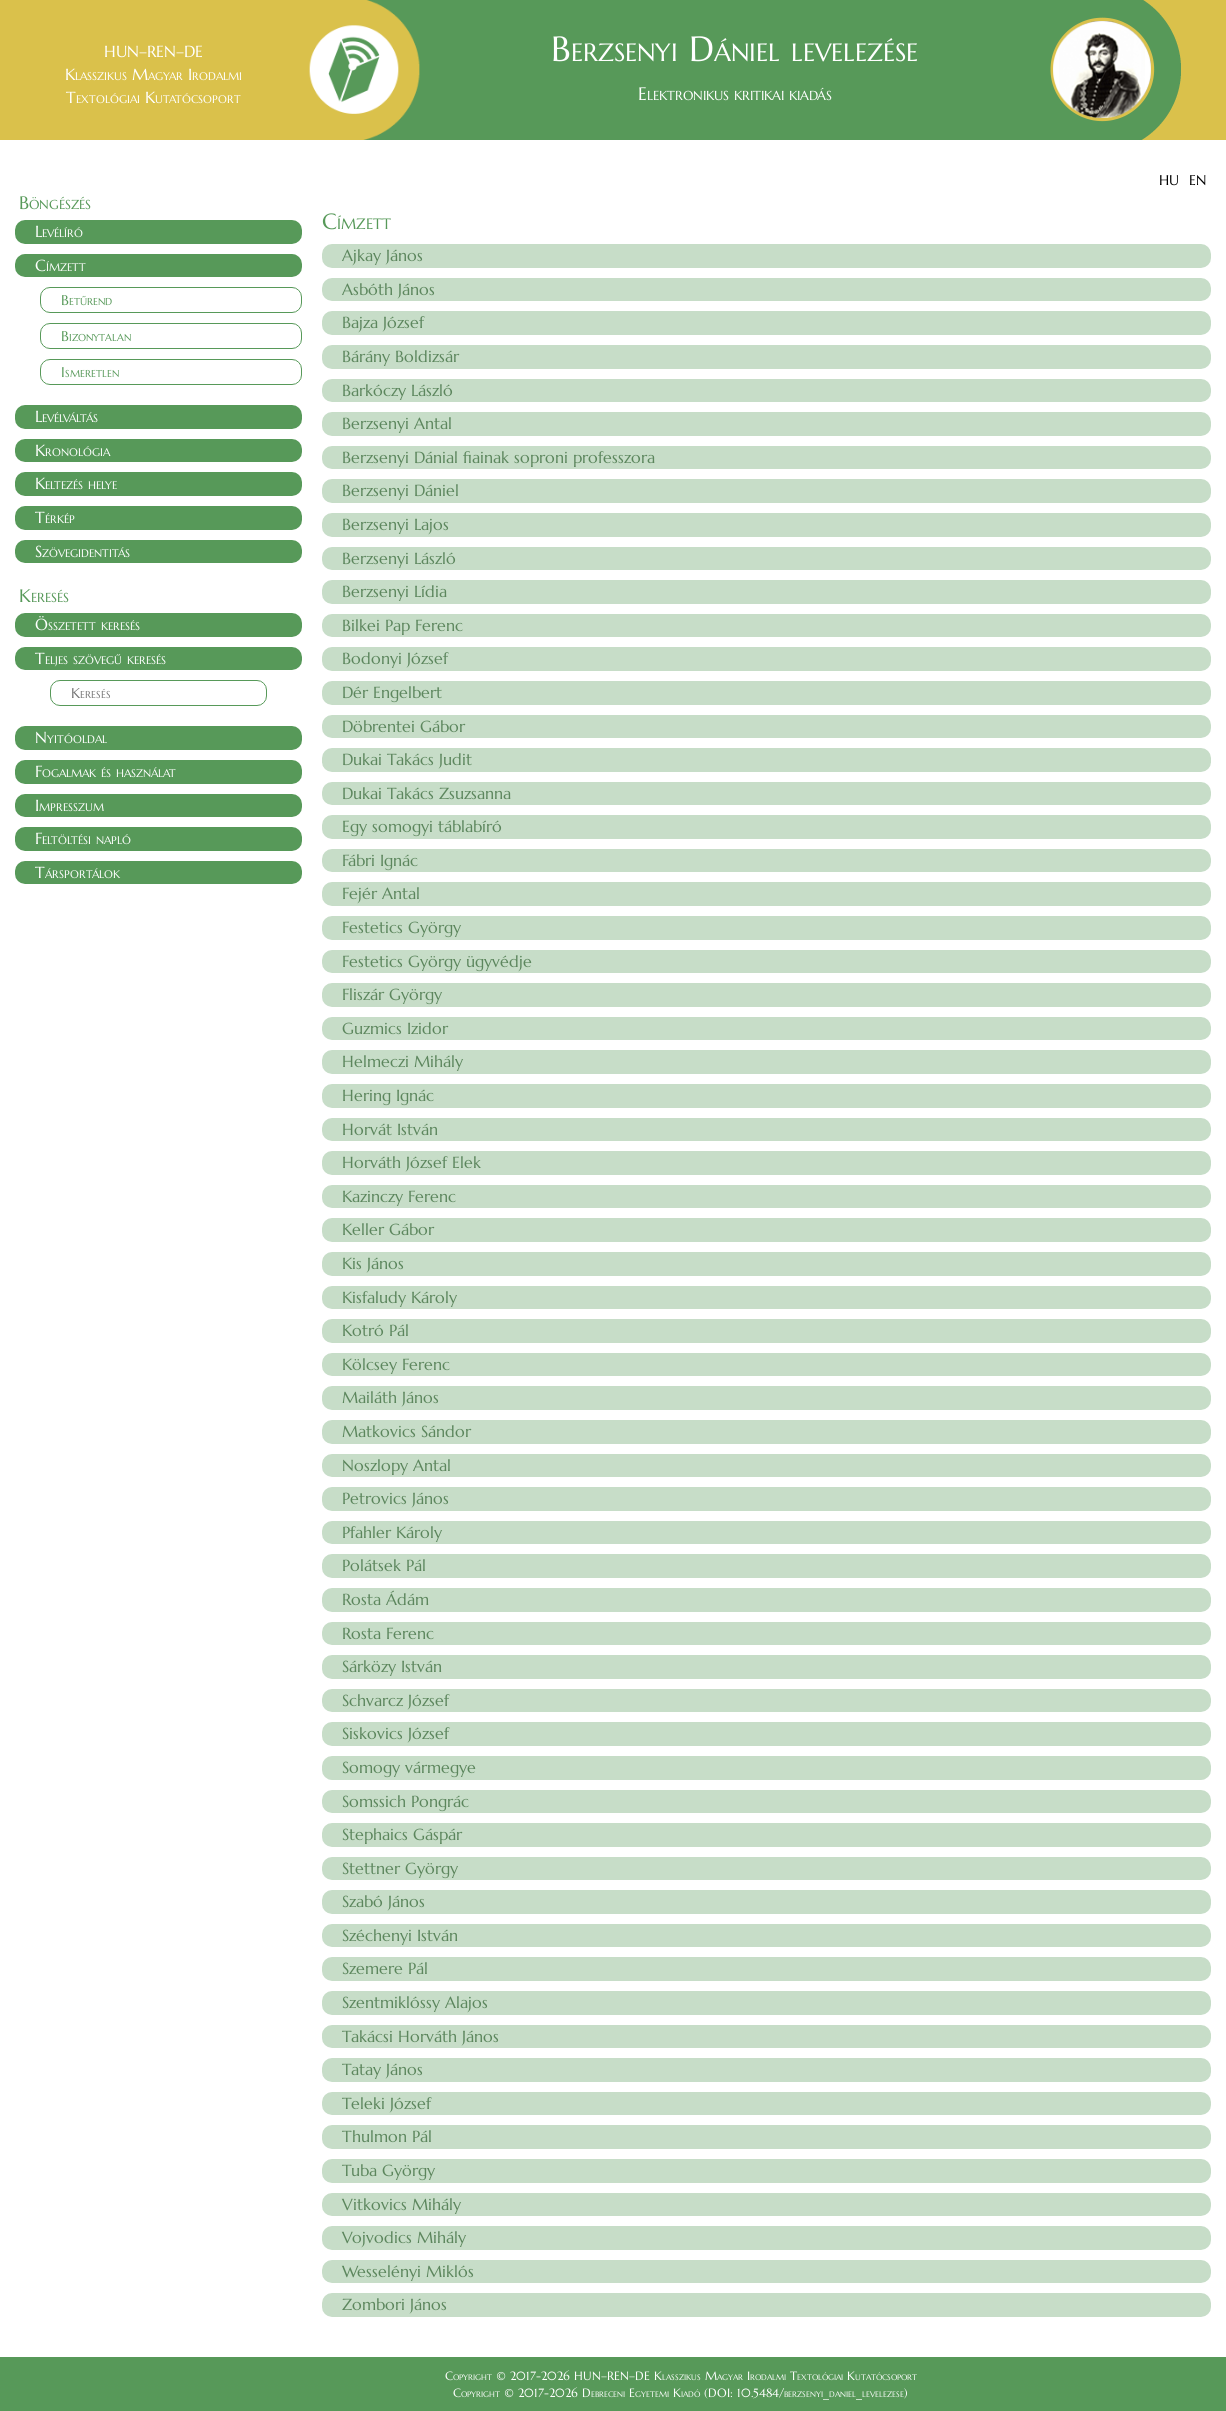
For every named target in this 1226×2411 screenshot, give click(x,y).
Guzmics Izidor (395, 1028)
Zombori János (394, 2304)
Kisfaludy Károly (399, 1297)
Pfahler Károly (392, 1532)
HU (1169, 180)
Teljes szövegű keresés (100, 658)
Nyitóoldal (71, 737)
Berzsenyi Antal (397, 423)
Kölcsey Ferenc (396, 1364)
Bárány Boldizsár (400, 356)
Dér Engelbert (392, 692)
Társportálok (77, 872)
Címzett (60, 265)
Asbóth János (388, 289)
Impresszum (69, 805)
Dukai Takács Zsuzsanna (426, 793)
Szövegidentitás (82, 551)
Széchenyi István (400, 1935)
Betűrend (86, 300)
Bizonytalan (96, 336)
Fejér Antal (381, 893)
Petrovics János (395, 1498)
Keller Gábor (388, 1229)
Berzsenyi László (399, 558)
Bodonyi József (395, 658)
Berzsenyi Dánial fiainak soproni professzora (498, 457)
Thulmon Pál (387, 2136)
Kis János (373, 1263)
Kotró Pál (375, 1330)
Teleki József (386, 2103)
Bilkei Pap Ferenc (402, 625)
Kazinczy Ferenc (399, 1196)
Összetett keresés (87, 624)
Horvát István (390, 1129)
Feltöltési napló (83, 838)
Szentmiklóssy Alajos (415, 2002)
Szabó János (383, 1901)
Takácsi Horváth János (420, 2036)
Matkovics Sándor (406, 1431)
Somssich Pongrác (405, 1801)
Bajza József (383, 322)
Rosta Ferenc (388, 1633)
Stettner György (400, 1868)
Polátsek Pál (384, 1565)
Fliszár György (392, 994)
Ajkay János (382, 255)
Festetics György (401, 927)
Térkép (55, 517)
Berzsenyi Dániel (400, 490)
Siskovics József (395, 1733)
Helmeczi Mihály (402, 1061)
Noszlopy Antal (396, 1465)
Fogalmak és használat (105, 771)
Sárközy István (392, 1666)
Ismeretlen (90, 372)
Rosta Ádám (385, 1599)
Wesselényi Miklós (408, 2271)
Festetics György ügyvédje (437, 961)
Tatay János (382, 2069)
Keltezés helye (76, 483)
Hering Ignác (388, 1095)
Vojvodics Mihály (404, 2237)
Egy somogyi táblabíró (422, 826)
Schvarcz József (395, 1700)
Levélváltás (66, 416)
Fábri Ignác (380, 860)
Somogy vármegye (409, 1767)
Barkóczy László (397, 390)
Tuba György (388, 2170)
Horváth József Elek (411, 1162)
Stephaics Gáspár (402, 1834)
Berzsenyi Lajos (395, 524)
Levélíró (59, 231)
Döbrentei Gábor (403, 726)
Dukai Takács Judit (407, 759)
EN (1197, 180)
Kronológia (72, 450)
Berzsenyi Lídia (394, 591)
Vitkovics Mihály (401, 2204)
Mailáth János (390, 1397)
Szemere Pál (385, 1968)
